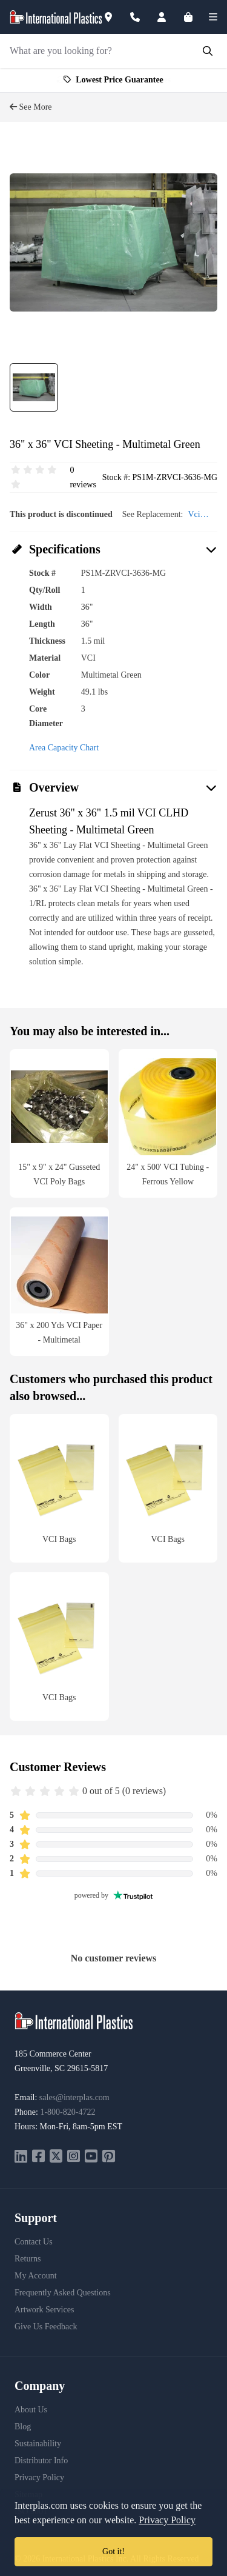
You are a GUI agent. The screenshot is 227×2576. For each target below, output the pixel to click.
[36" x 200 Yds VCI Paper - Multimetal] (59, 1281)
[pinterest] (108, 2157)
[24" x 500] (168, 1123)
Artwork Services (44, 2309)
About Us (31, 2409)
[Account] (169, 17)
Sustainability (38, 2443)
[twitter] (56, 2157)
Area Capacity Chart (64, 747)
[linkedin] (21, 2157)
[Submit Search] (207, 51)
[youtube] (91, 2157)
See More (31, 107)
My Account (36, 2275)
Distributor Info (41, 2460)
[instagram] (73, 2157)
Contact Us (34, 2241)
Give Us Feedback (46, 2326)
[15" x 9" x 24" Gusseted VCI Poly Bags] (59, 1123)
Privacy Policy (39, 2477)
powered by (113, 1895)
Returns (28, 2258)
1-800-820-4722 (67, 2112)
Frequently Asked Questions (63, 2292)
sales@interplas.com (74, 2097)
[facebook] (38, 2157)
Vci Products (202, 516)
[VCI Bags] (59, 1488)
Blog (23, 2426)
